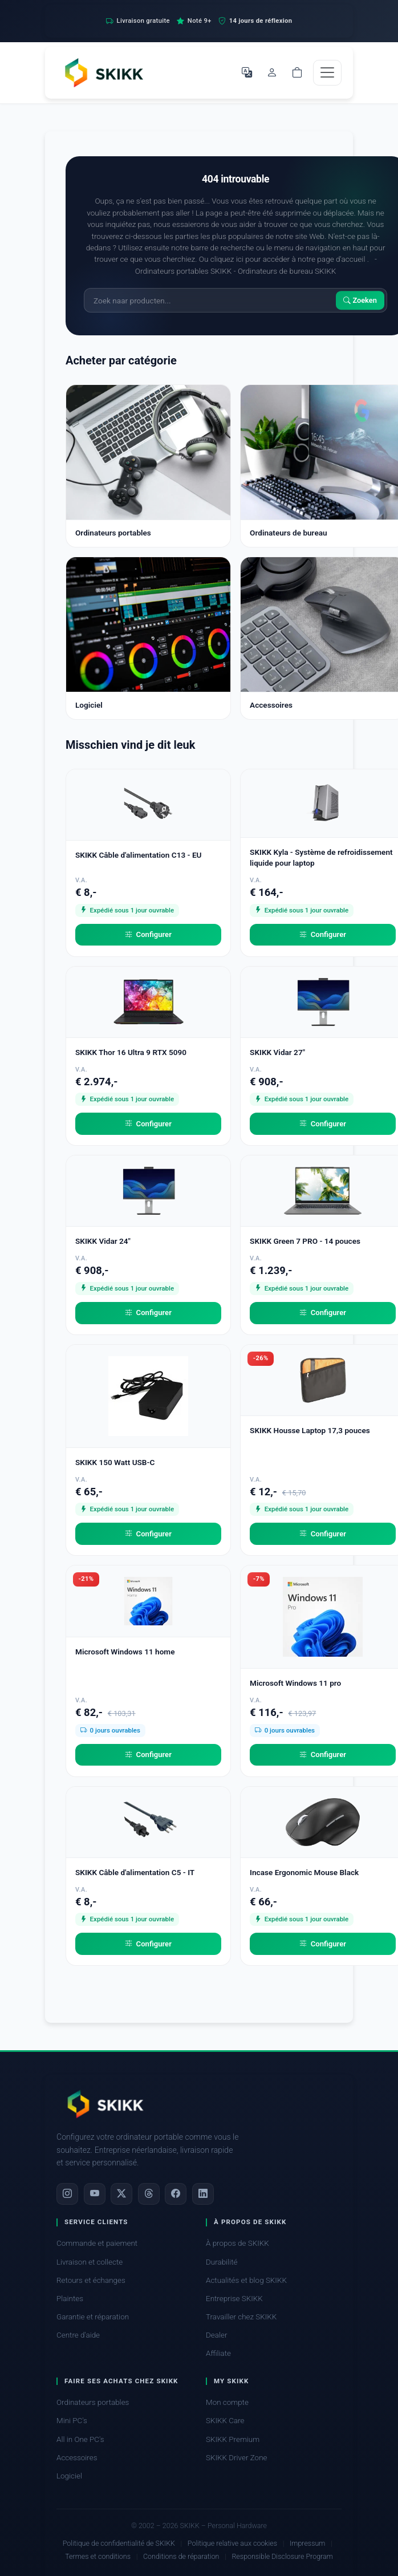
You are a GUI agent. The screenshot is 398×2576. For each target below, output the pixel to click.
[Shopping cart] (297, 72)
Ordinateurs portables (92, 2402)
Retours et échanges (90, 2280)
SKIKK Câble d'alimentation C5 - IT (134, 1872)
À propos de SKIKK (237, 2243)
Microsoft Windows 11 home (125, 1651)
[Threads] (149, 2194)
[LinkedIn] (203, 2194)
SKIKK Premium (232, 2439)
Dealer (216, 2335)
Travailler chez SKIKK (241, 2317)
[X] (121, 2194)
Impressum (307, 2543)
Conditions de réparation (181, 2556)
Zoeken (360, 300)
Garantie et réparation (92, 2317)
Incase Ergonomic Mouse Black (304, 1872)
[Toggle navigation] (327, 73)
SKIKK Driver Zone (236, 2457)
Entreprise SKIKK (234, 2298)
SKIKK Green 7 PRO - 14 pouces (305, 1241)
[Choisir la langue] (246, 72)
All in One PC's (80, 2439)
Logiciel (69, 2476)
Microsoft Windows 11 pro (295, 1682)
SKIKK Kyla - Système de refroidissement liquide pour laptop (321, 857)
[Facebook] (175, 2194)
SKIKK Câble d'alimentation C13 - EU (138, 854)
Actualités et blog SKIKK (246, 2280)
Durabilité (221, 2262)
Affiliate (218, 2353)
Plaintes (69, 2298)
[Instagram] (67, 2194)
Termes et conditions (98, 2556)
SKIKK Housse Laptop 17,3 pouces (310, 1430)
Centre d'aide (78, 2335)
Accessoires (77, 2457)
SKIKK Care (225, 2420)
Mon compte (227, 2402)
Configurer (148, 934)
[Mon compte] (272, 72)
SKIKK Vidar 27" (277, 1052)
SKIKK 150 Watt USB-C (115, 1462)
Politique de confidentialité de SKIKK (119, 2543)
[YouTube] (94, 2194)
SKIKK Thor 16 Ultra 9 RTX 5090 (130, 1052)
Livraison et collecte (89, 2262)
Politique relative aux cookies (232, 2543)
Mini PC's (71, 2420)
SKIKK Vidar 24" (103, 1241)
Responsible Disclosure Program (282, 2556)
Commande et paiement (96, 2243)
